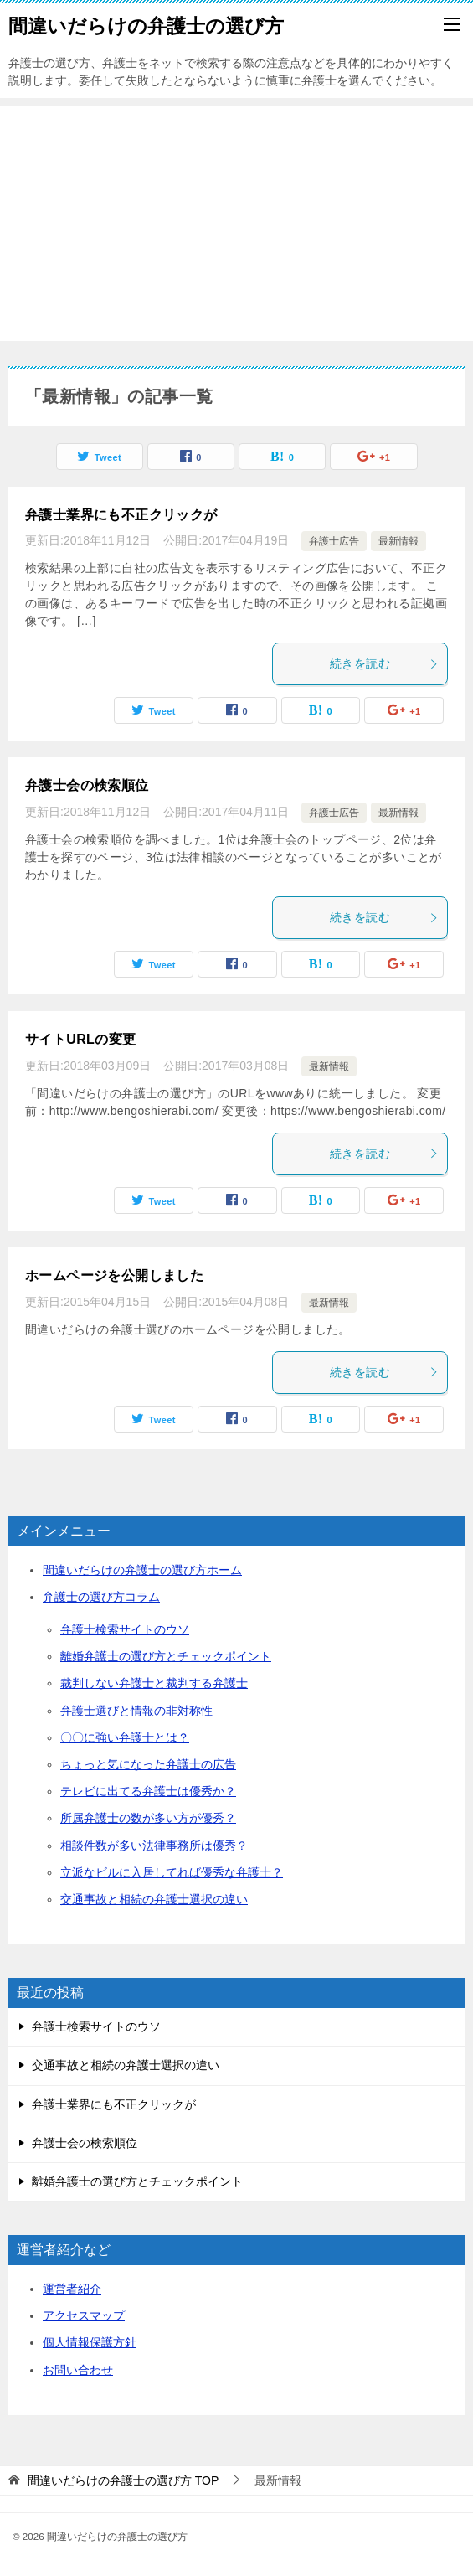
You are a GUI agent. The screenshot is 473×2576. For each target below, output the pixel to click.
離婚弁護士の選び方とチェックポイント (165, 1656)
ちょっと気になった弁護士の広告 (148, 1764)
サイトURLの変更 (80, 1039)
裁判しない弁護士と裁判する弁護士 (154, 1683)
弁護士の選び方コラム (101, 1596)
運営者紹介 (72, 2288)
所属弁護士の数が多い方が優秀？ (148, 1818)
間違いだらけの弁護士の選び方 (146, 24)
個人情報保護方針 (89, 2342)
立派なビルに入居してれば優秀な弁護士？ (171, 1872)
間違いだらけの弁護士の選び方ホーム (142, 1570)
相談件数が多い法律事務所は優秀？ (154, 1845)
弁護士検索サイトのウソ (124, 1629)
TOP (123, 2480)
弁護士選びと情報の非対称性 (136, 1710)
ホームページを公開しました (114, 1275)
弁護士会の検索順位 (87, 785)
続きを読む (384, 663)
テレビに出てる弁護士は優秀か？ (148, 1791)
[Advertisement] (236, 223)
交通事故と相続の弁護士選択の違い (154, 1899)
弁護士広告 (334, 541)
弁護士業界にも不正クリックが (121, 515)
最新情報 (398, 541)
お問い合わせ (78, 2370)
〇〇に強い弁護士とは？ (124, 1737)
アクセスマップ (84, 2315)
